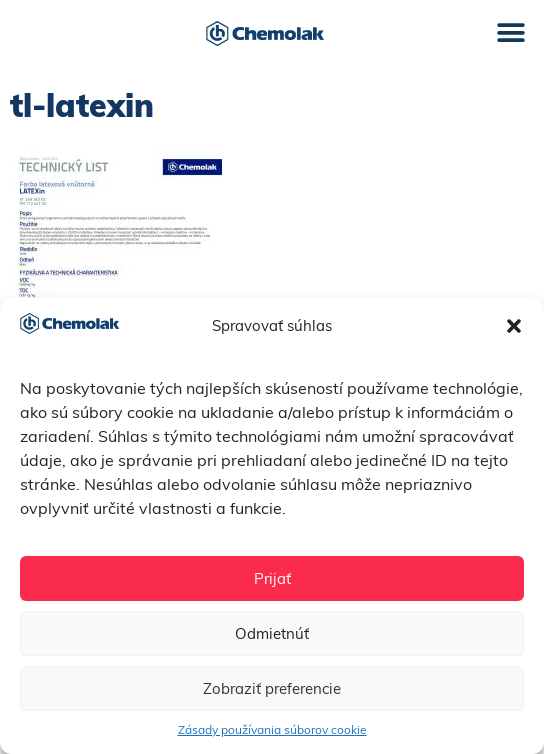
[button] (514, 326)
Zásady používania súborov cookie (272, 729)
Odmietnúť (272, 633)
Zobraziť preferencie (272, 688)
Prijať (272, 578)
